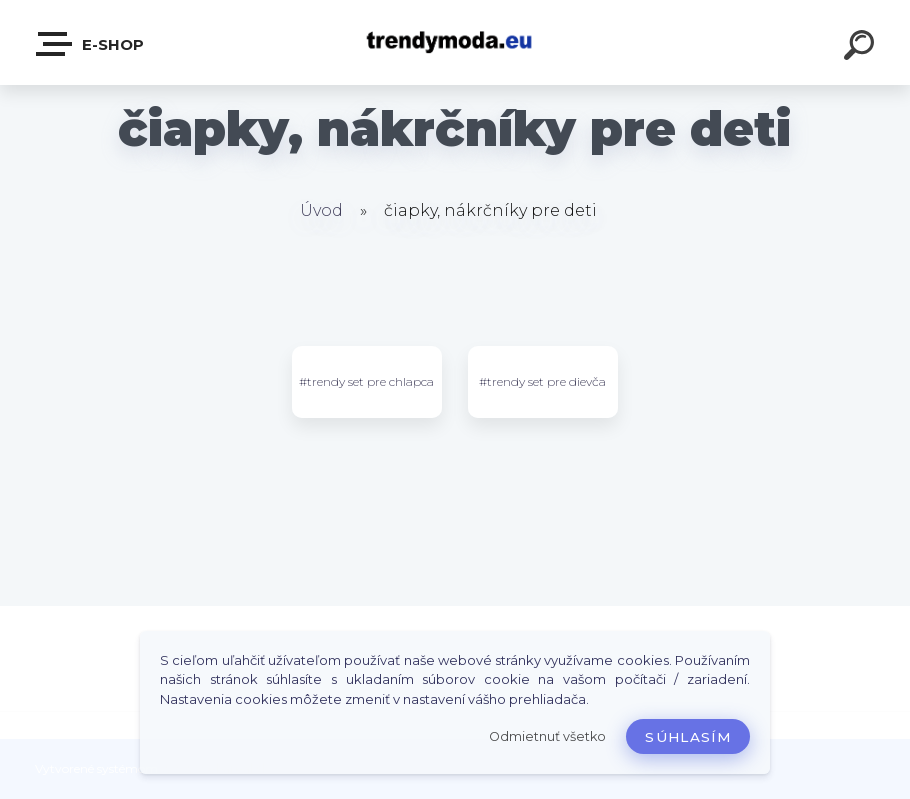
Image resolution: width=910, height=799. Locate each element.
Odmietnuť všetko (547, 736)
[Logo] (455, 42)
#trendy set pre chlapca (366, 381)
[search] (862, 48)
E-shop (91, 44)
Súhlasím (688, 737)
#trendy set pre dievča (542, 381)
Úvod (321, 210)
